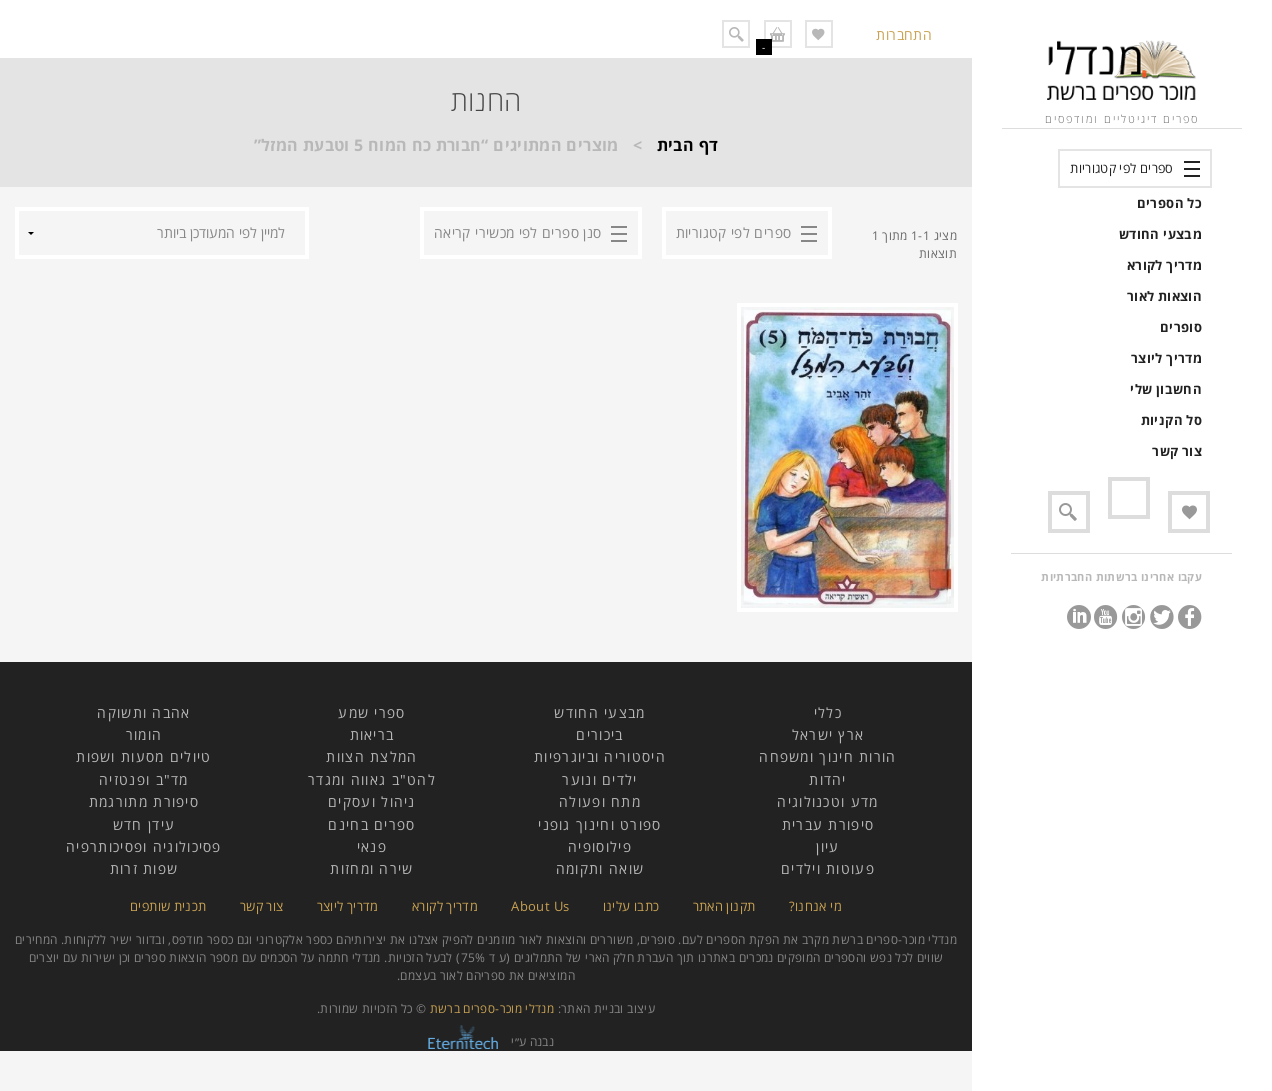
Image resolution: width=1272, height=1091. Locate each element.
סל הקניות (1171, 420)
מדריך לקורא (1164, 265)
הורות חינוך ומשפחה (827, 756)
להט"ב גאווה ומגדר (372, 779)
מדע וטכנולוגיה (827, 801)
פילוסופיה (600, 846)
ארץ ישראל (828, 734)
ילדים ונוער (599, 779)
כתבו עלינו (631, 906)
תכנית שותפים (168, 906)
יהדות (828, 779)
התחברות (904, 34)
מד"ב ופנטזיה (144, 779)
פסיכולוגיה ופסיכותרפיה (144, 846)
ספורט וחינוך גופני (599, 824)
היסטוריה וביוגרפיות (600, 756)
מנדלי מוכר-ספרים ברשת (492, 1008)
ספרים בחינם (371, 824)
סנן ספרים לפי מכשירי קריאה (517, 232)
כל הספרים (1169, 203)
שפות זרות (144, 868)
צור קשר (1177, 451)
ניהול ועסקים (372, 801)
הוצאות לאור (1164, 296)
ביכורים (599, 734)
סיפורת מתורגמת (144, 801)
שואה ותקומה (600, 868)
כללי (828, 712)
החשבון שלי (1166, 389)
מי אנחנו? (815, 906)
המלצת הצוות (371, 756)
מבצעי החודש (1160, 234)
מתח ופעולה (600, 801)
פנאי (372, 846)
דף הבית (688, 145)
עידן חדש (144, 824)
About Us (540, 906)
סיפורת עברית (828, 824)
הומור (144, 734)
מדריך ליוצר (1166, 358)
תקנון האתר (724, 906)
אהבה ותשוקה (143, 712)
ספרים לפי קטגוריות (1121, 168)
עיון (827, 846)
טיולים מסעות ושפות (143, 756)
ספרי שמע (371, 712)
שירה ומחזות (371, 868)
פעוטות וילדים (828, 868)
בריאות (372, 734)
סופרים (1181, 327)
